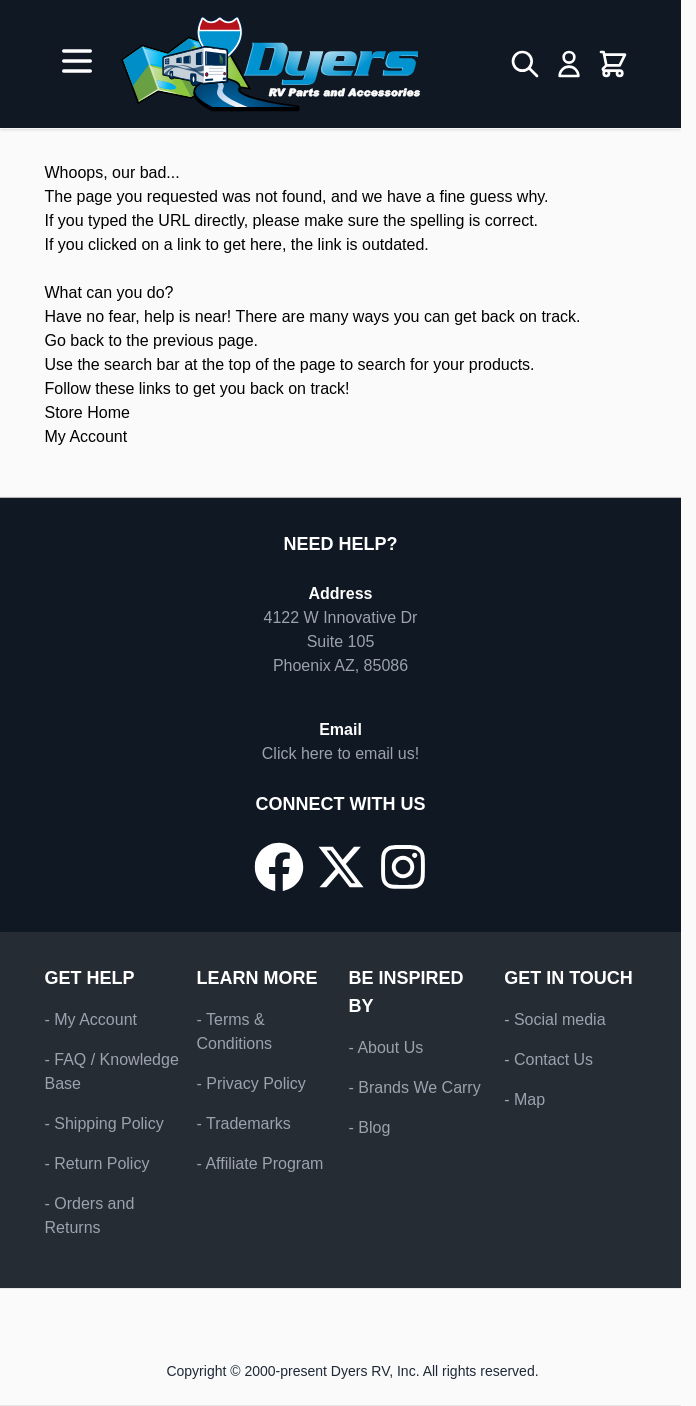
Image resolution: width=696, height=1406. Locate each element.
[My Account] (569, 64)
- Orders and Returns (90, 1215)
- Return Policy (97, 1163)
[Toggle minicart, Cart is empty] (613, 64)
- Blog (370, 1127)
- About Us (386, 1047)
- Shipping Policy (104, 1123)
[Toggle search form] (525, 64)
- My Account (91, 1019)
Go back (75, 340)
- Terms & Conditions (235, 1031)
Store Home (87, 412)
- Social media (554, 1019)
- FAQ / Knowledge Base (112, 1071)
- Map (524, 1099)
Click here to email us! (340, 753)
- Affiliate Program (260, 1163)
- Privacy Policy (251, 1083)
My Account (86, 436)
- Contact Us (548, 1059)
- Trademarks (244, 1123)
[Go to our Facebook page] (279, 867)
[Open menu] (77, 61)
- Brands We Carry (415, 1087)
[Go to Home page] (270, 64)
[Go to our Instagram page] (403, 867)
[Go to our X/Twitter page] (341, 867)
